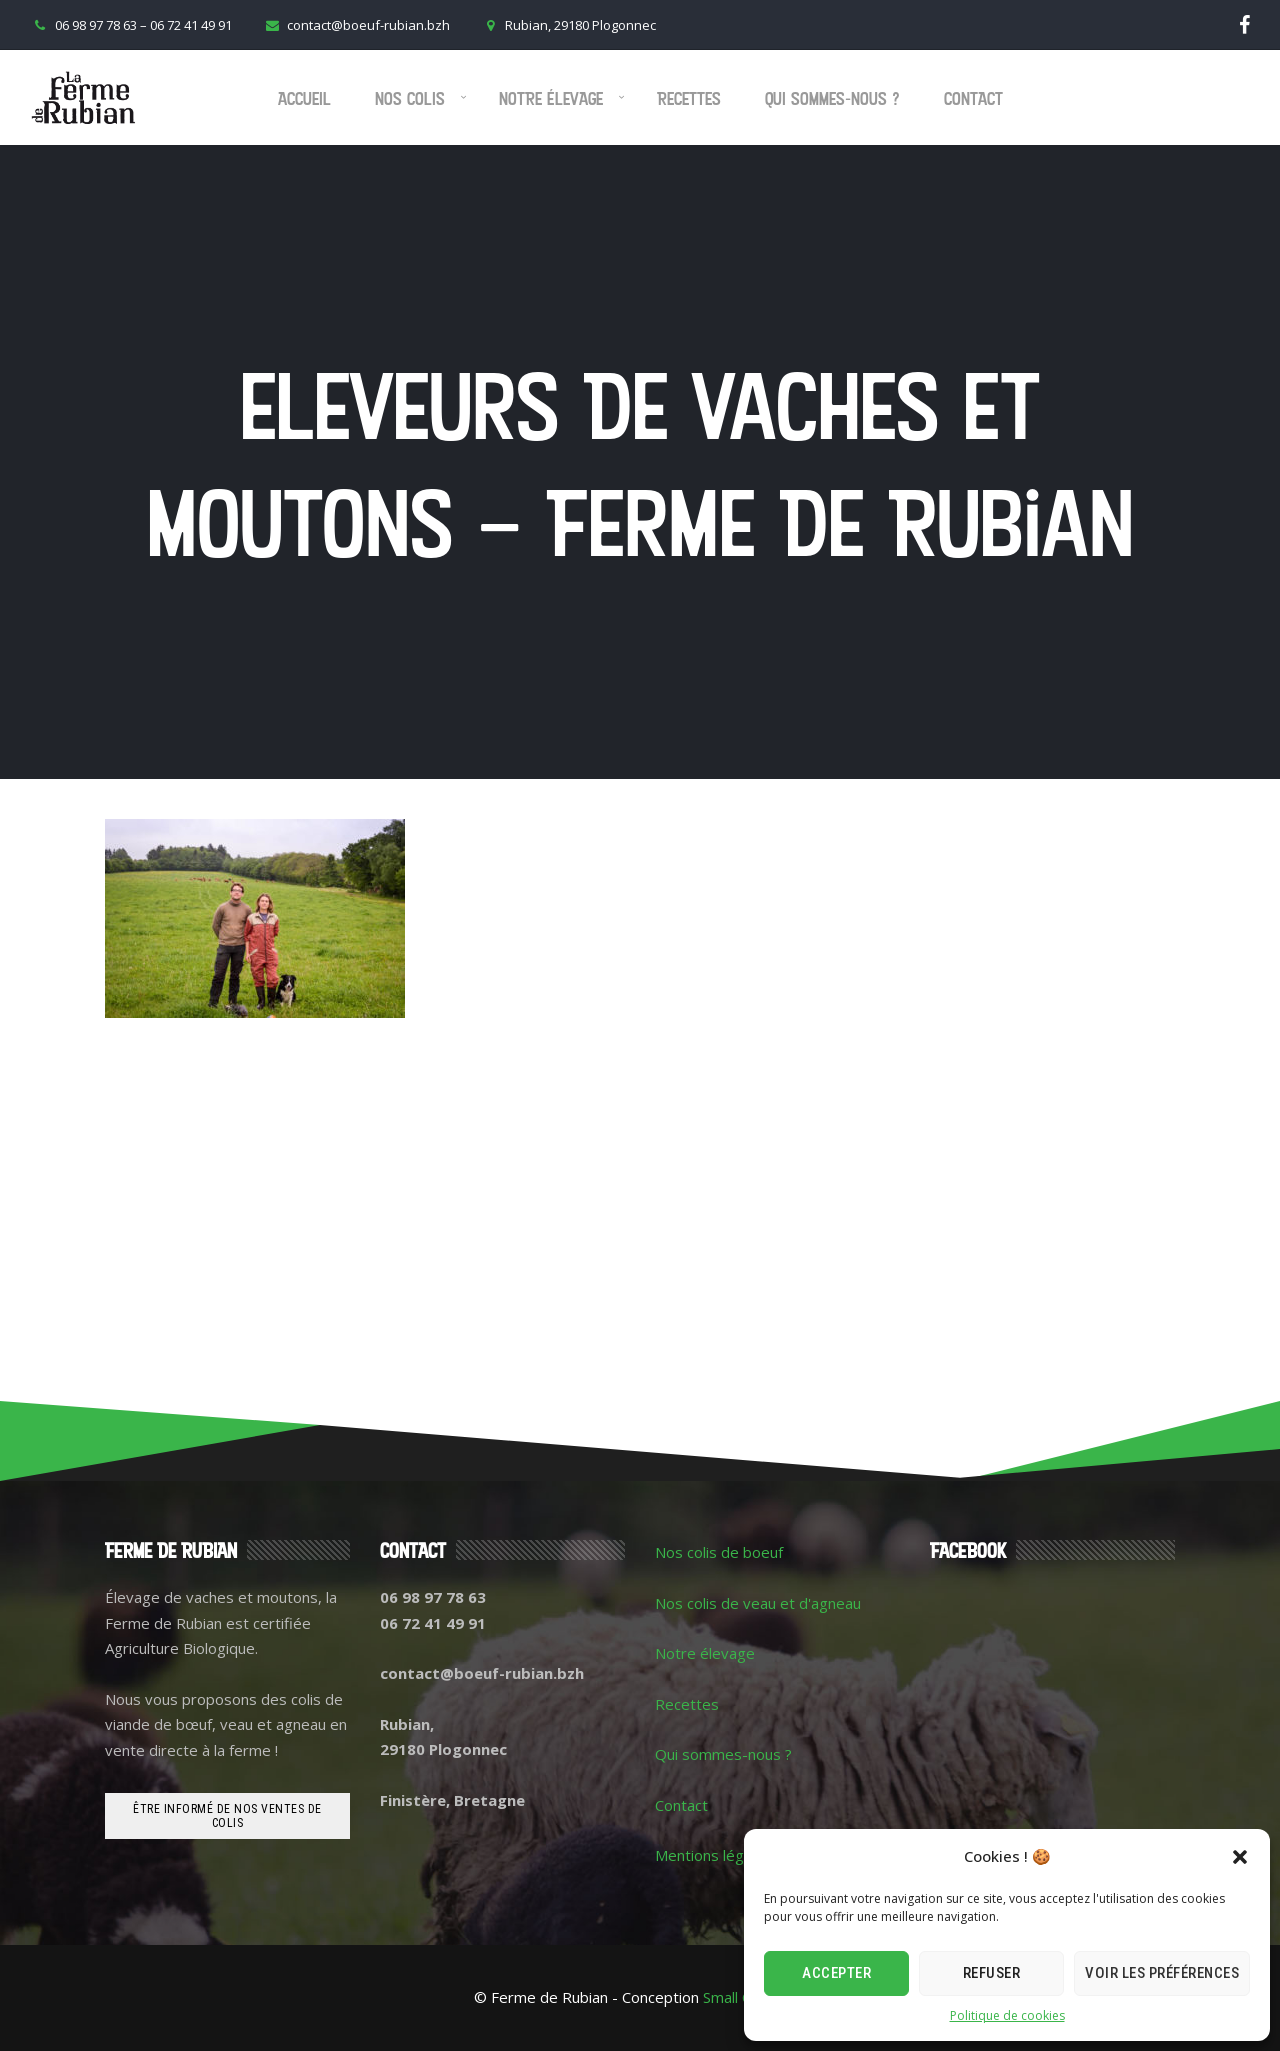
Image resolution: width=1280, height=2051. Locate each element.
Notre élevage (551, 98)
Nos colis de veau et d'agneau (758, 1603)
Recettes (689, 98)
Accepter (836, 1973)
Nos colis (410, 98)
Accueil (304, 98)
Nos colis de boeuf (719, 1552)
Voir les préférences (1162, 1973)
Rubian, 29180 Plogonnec (568, 25)
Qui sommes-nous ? (832, 98)
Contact (973, 98)
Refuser (992, 1973)
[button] (1240, 1857)
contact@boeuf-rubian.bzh (356, 25)
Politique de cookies (1007, 2015)
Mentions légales (713, 1855)
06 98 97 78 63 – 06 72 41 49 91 (131, 25)
